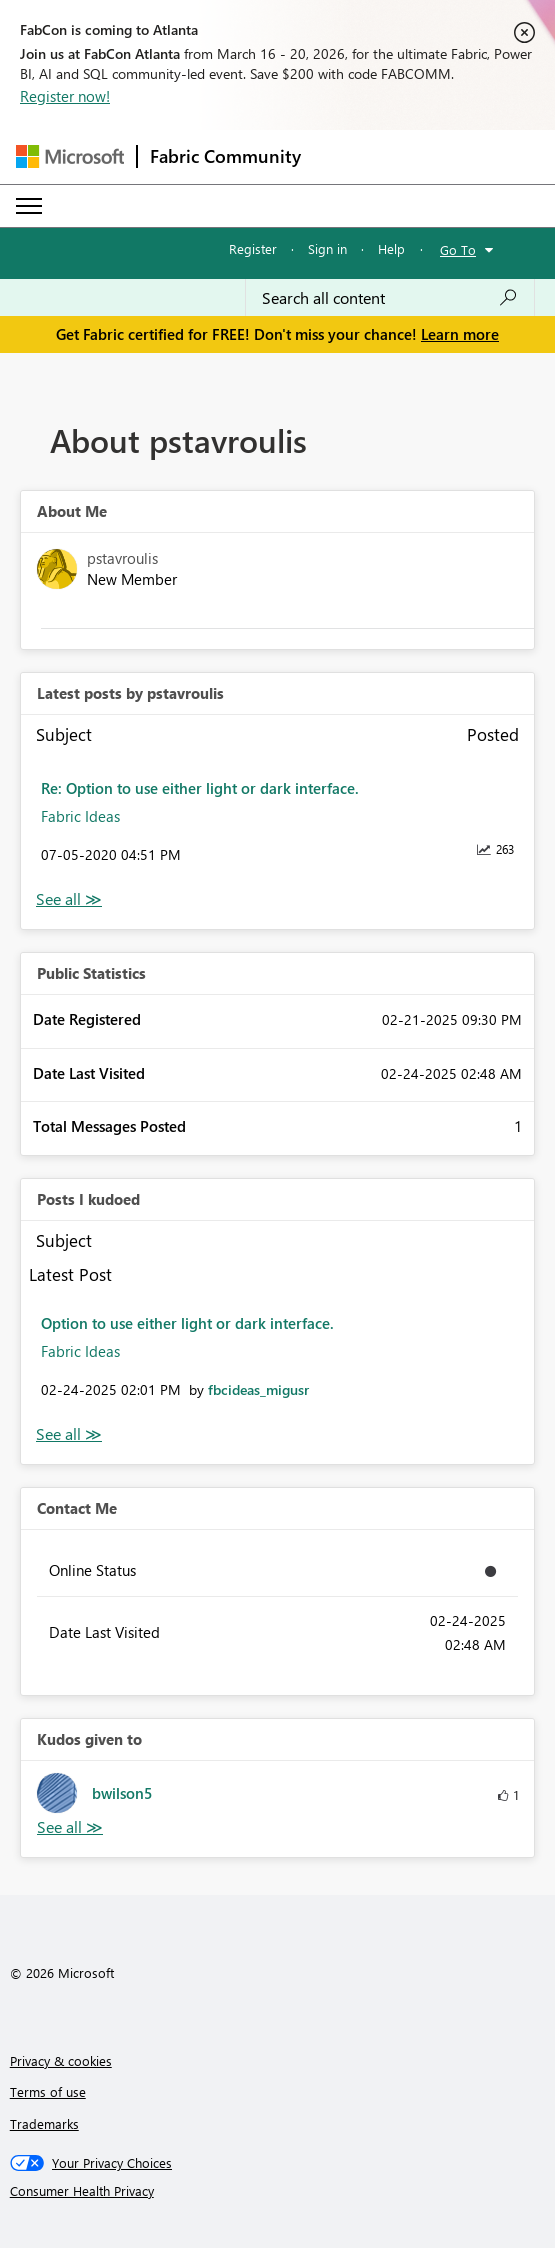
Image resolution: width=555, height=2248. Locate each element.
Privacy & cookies (61, 2060)
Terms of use (48, 2091)
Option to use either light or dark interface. (187, 1323)
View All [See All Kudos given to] (70, 1827)
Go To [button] (458, 249)
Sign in (327, 248)
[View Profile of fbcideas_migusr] (258, 1389)
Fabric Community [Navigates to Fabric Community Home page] (225, 156)
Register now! (65, 96)
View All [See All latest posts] (69, 899)
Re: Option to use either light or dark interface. (200, 788)
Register (253, 248)
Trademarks (44, 2123)
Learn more (460, 334)
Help (391, 248)
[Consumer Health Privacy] (278, 2191)
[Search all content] (390, 298)
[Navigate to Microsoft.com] (70, 156)
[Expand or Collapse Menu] (29, 206)
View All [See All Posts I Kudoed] (69, 1434)
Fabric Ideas (80, 816)
